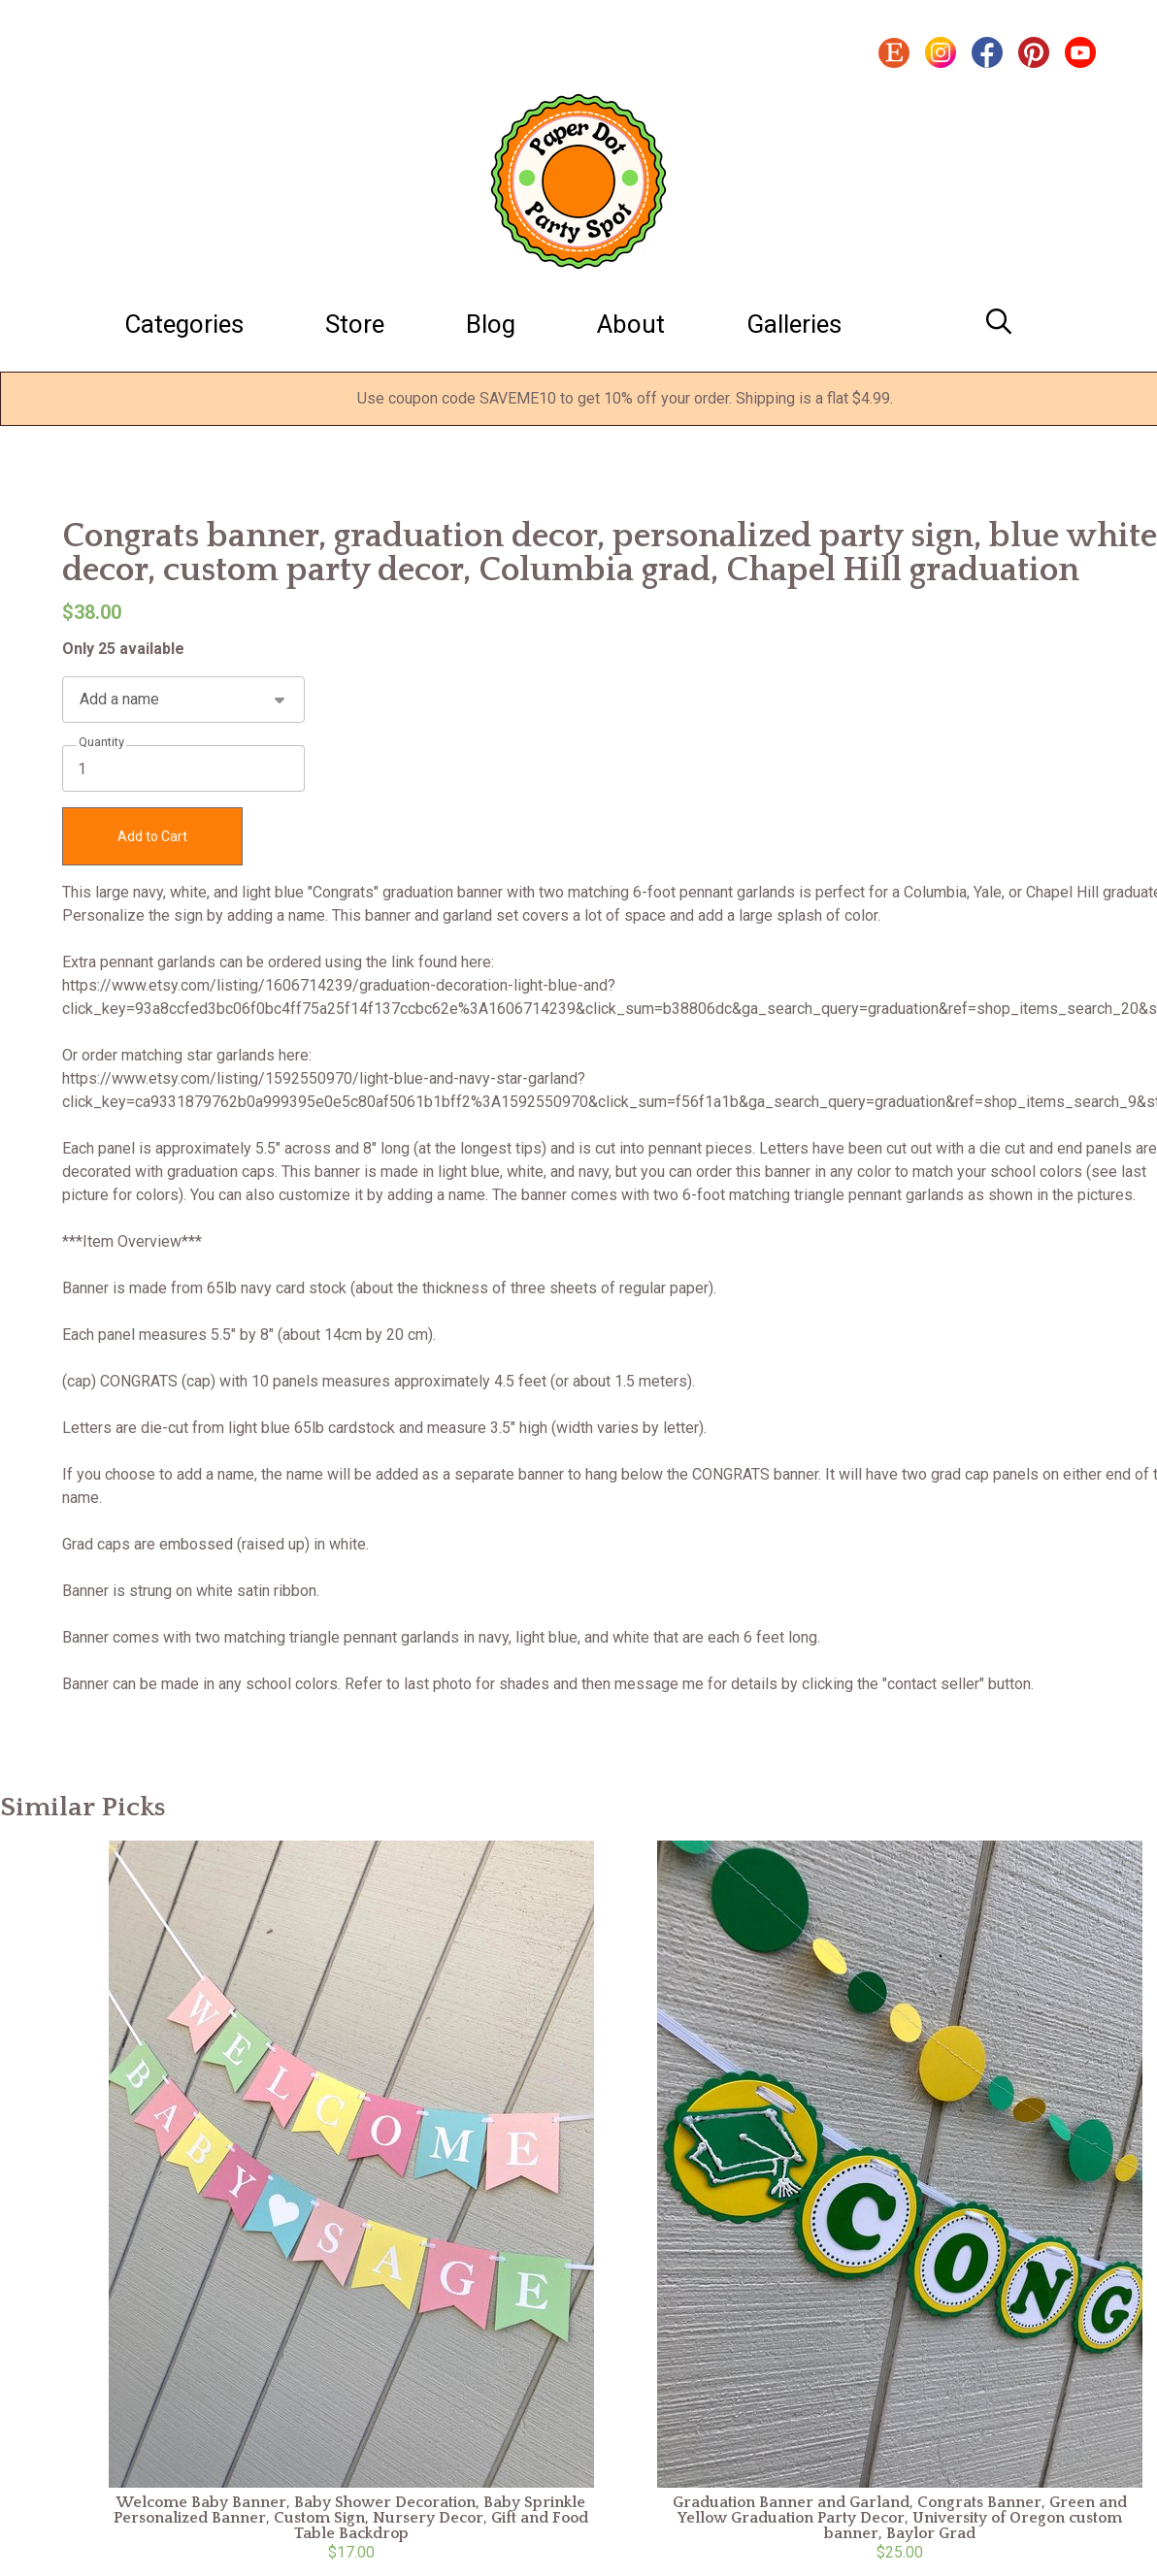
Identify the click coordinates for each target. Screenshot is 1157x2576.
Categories (184, 324)
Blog (490, 324)
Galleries (794, 324)
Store (354, 324)
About (631, 324)
